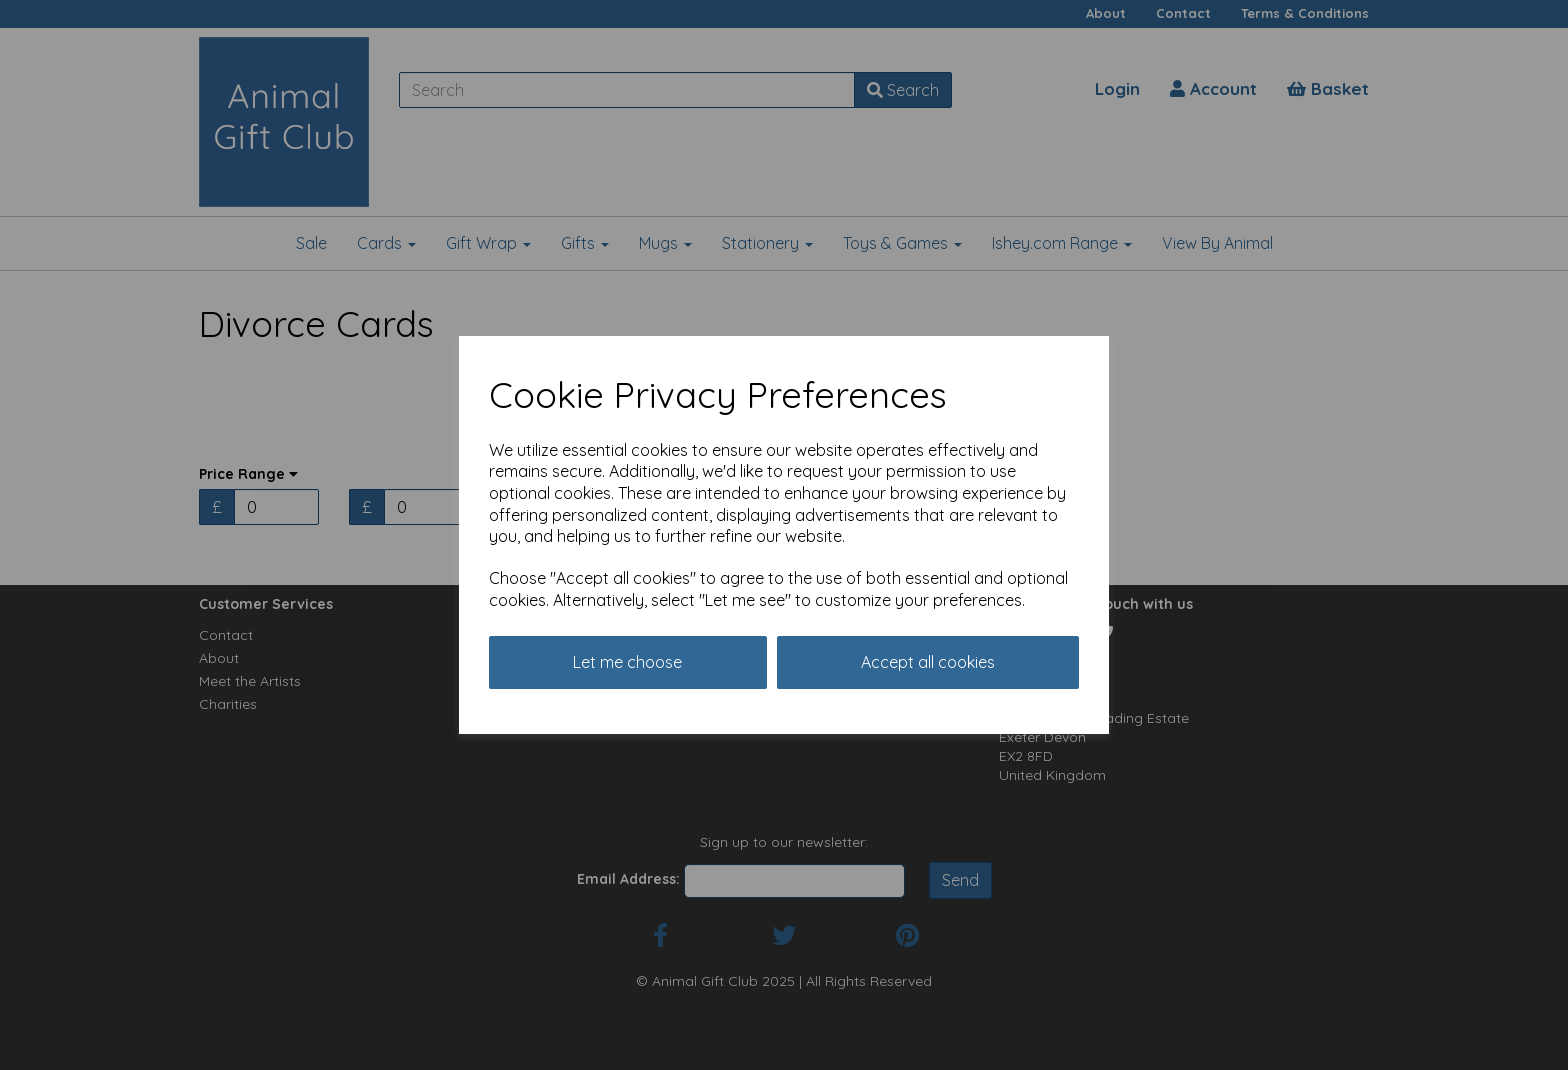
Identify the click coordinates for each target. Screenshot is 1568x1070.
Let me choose (627, 662)
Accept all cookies (928, 662)
